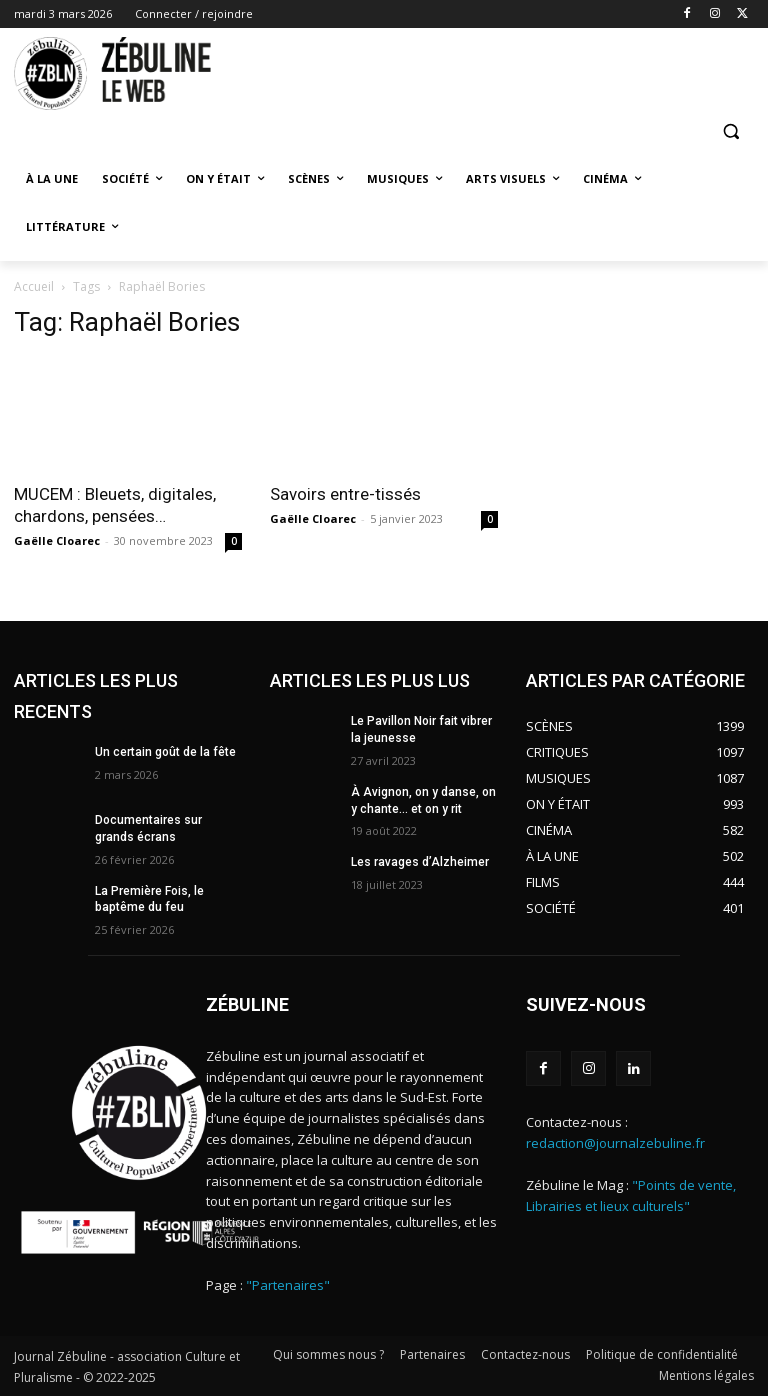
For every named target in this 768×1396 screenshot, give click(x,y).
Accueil (34, 286)
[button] (730, 131)
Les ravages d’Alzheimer (420, 862)
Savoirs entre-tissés (345, 494)
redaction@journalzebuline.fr (615, 1143)
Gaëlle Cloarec (57, 540)
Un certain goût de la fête (165, 752)
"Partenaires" (288, 1285)
